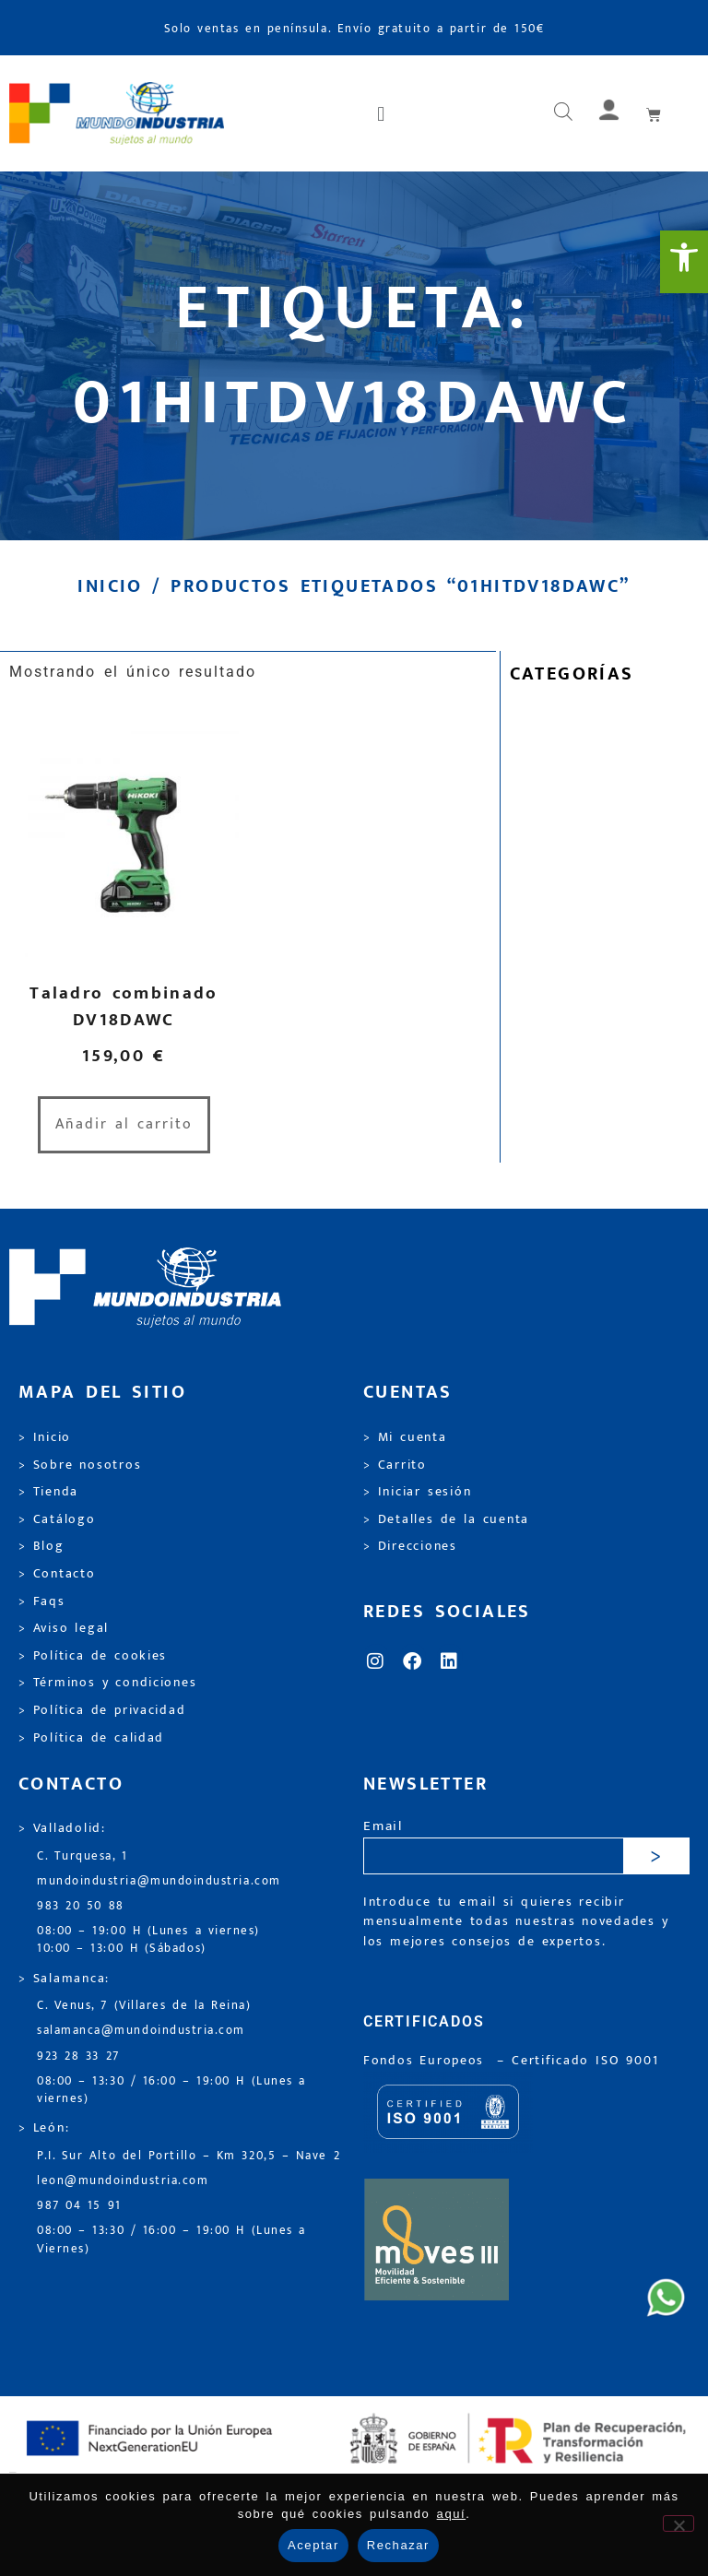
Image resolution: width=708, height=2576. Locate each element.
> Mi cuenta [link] (405, 1437)
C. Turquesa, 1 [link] (82, 1856)
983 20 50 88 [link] (80, 1906)
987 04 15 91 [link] (79, 2206)
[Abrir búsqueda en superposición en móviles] (563, 113)
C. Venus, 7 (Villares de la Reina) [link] (144, 2005)
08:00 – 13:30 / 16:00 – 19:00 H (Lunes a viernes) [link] (171, 2090)
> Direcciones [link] (410, 1546)
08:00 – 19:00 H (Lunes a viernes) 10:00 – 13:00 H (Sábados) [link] (148, 1939)
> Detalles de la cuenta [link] (446, 1519)
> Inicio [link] (44, 1437)
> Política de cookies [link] (92, 1656)
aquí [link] (451, 2514)
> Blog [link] (41, 1546)
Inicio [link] (109, 586)
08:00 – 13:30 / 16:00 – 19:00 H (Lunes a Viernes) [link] (171, 2239)
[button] (383, 113)
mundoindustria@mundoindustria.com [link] (159, 1881)
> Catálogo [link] (57, 1519)
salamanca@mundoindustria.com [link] (141, 2030)
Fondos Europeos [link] (426, 2061)
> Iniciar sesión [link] (417, 1492)
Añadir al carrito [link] (124, 1124)
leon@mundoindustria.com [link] (122, 2181)
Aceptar (313, 2545)
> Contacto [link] (57, 1574)
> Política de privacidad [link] (101, 1710)
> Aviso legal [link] (63, 1628)
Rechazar (398, 2545)
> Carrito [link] (395, 1465)
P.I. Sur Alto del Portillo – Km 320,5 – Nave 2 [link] (188, 2156)
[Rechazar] (678, 2523)
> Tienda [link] (48, 1492)
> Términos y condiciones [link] (107, 1683)
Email (383, 1826)
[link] (684, 261)
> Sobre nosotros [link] (79, 1465)
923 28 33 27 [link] (78, 2056)
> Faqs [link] (41, 1601)
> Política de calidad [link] (91, 1738)
